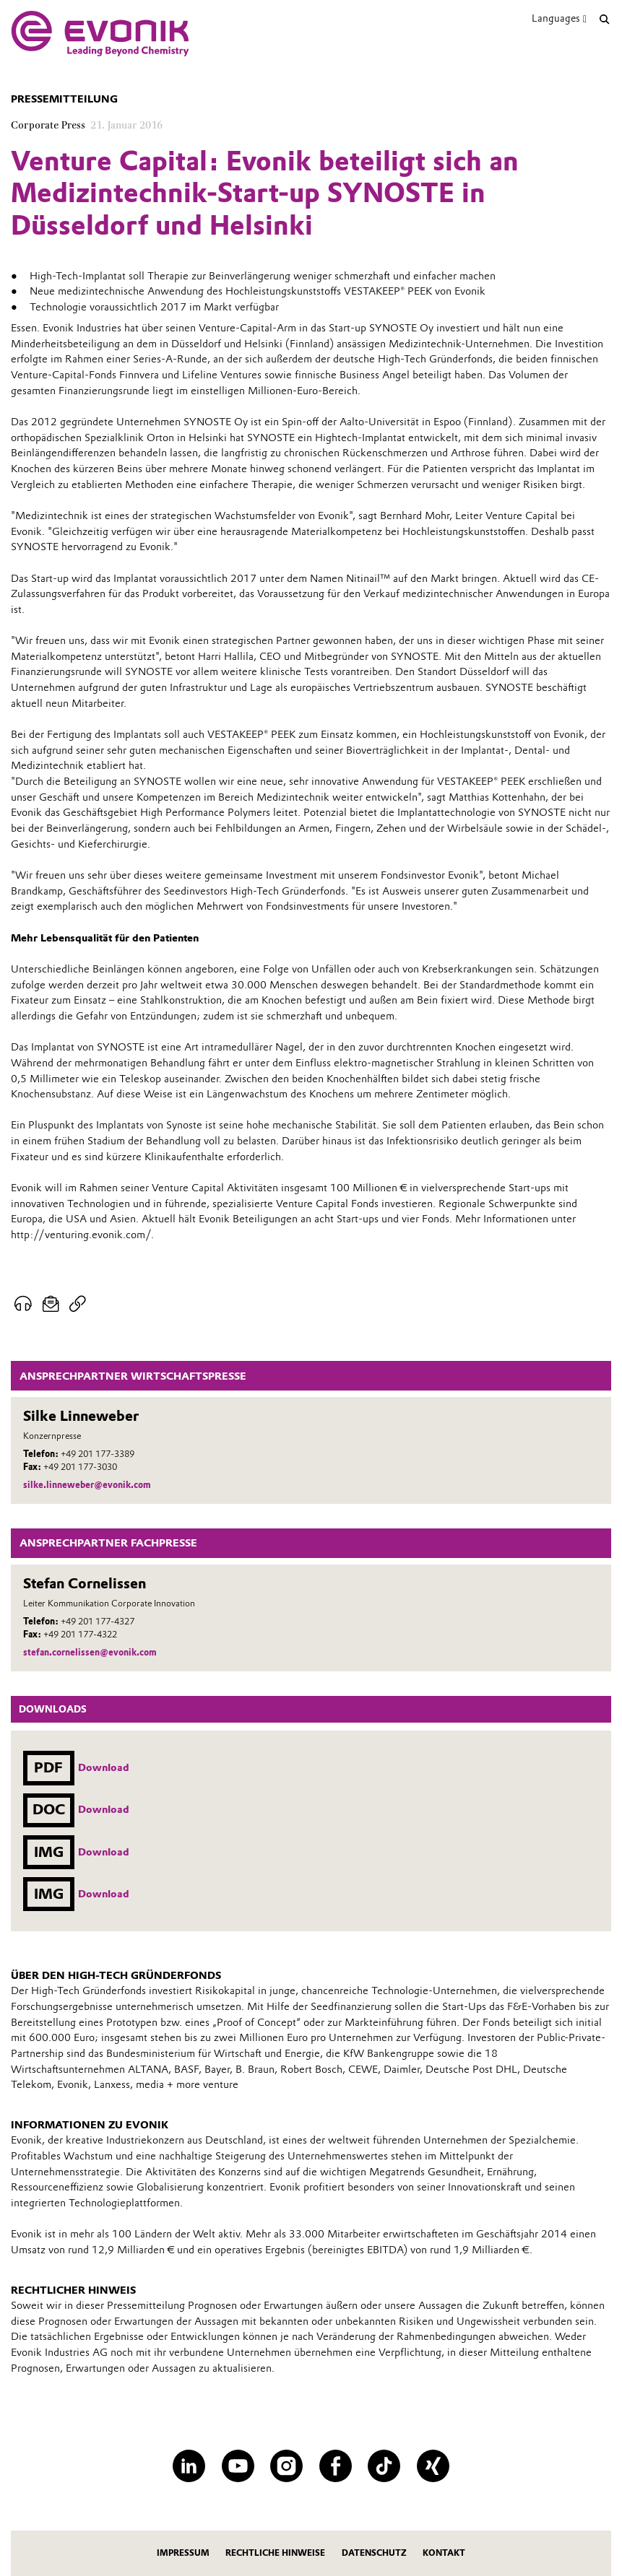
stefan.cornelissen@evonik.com (90, 1652)
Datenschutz (374, 2553)
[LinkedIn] (189, 2466)
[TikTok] (384, 2466)
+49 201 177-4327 (97, 1621)
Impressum (183, 2553)
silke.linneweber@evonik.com (87, 1484)
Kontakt (444, 2553)
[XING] (433, 2466)
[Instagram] (286, 2466)
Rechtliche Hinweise (275, 2553)
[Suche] (604, 18)
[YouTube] (238, 2466)
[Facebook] (335, 2466)
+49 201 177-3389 (97, 1453)
